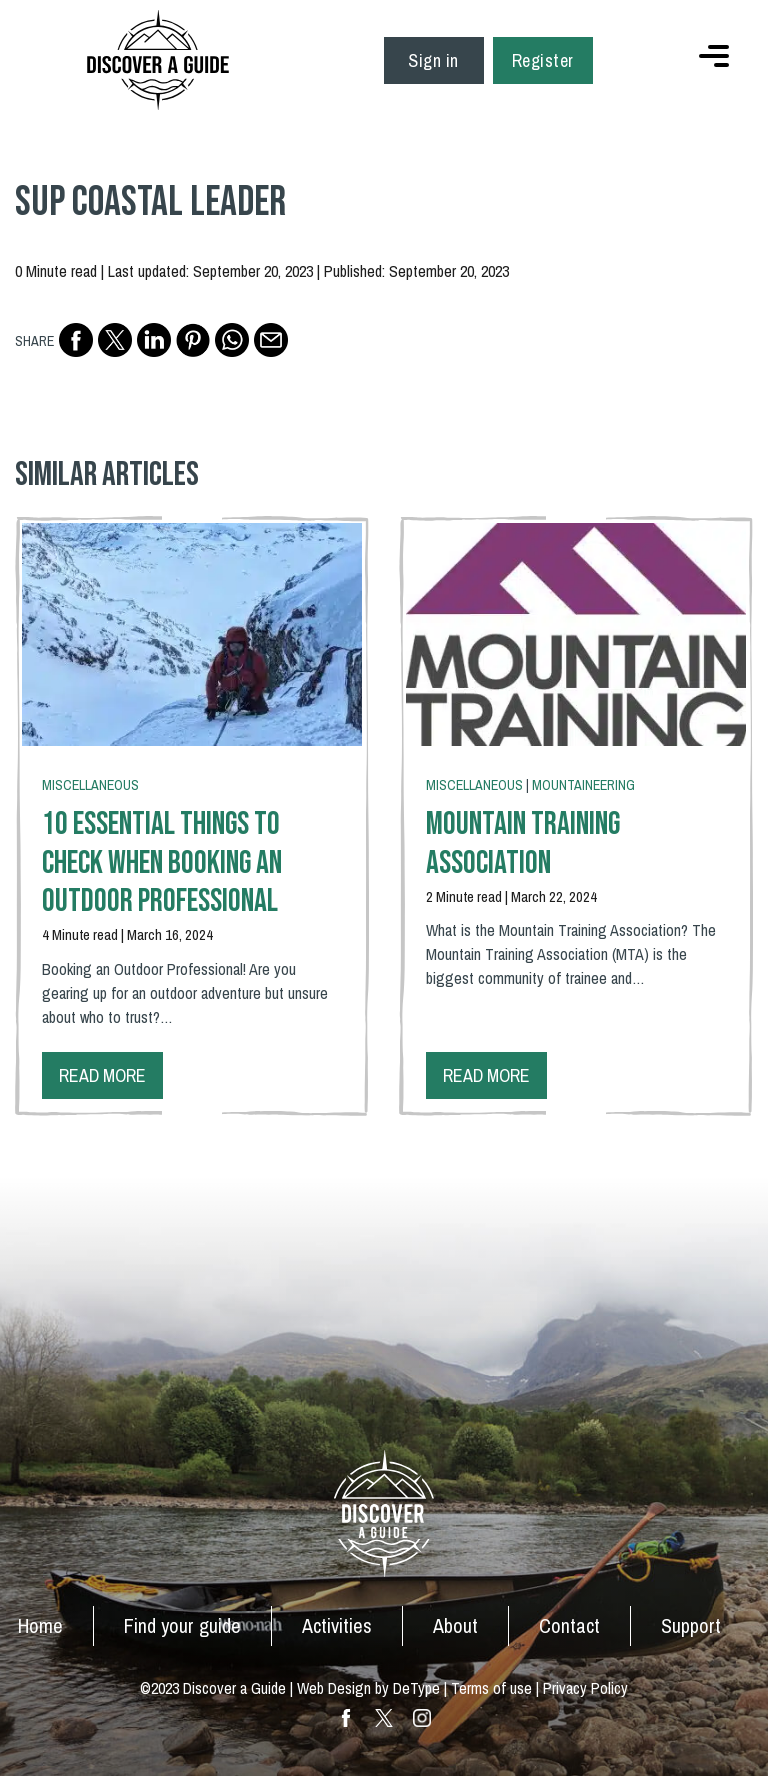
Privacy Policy (585, 1688)
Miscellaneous (90, 785)
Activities (337, 1625)
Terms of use (491, 1688)
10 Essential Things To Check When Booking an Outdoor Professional (162, 863)
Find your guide (182, 1625)
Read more (102, 1075)
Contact (569, 1625)
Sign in (433, 60)
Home (40, 1625)
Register (543, 60)
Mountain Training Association (523, 843)
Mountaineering (583, 785)
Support (691, 1625)
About (455, 1625)
